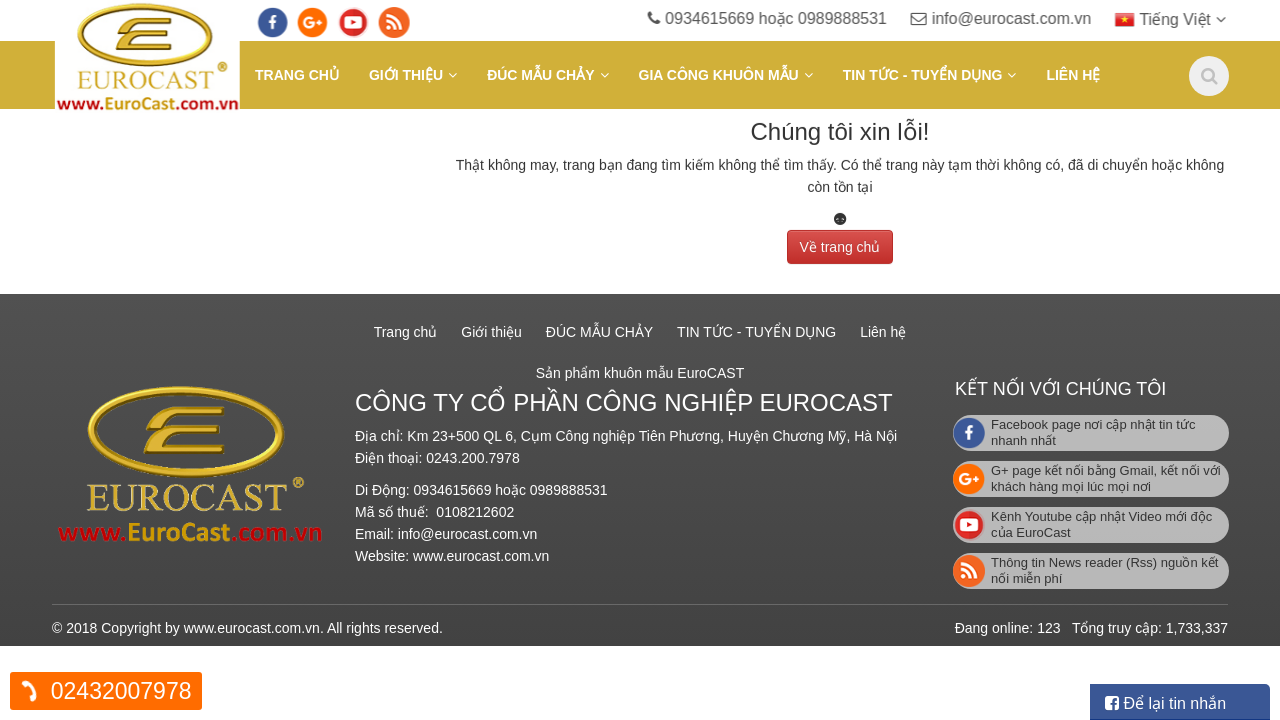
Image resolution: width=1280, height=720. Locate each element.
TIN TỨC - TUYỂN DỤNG (923, 75)
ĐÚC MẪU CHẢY (540, 75)
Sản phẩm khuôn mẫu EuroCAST (640, 373)
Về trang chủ (840, 243)
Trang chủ (297, 75)
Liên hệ (1073, 75)
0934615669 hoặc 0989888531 (796, 18)
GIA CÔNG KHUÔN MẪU (719, 75)
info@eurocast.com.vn (1029, 18)
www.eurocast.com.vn (481, 556)
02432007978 (121, 691)
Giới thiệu (406, 75)
